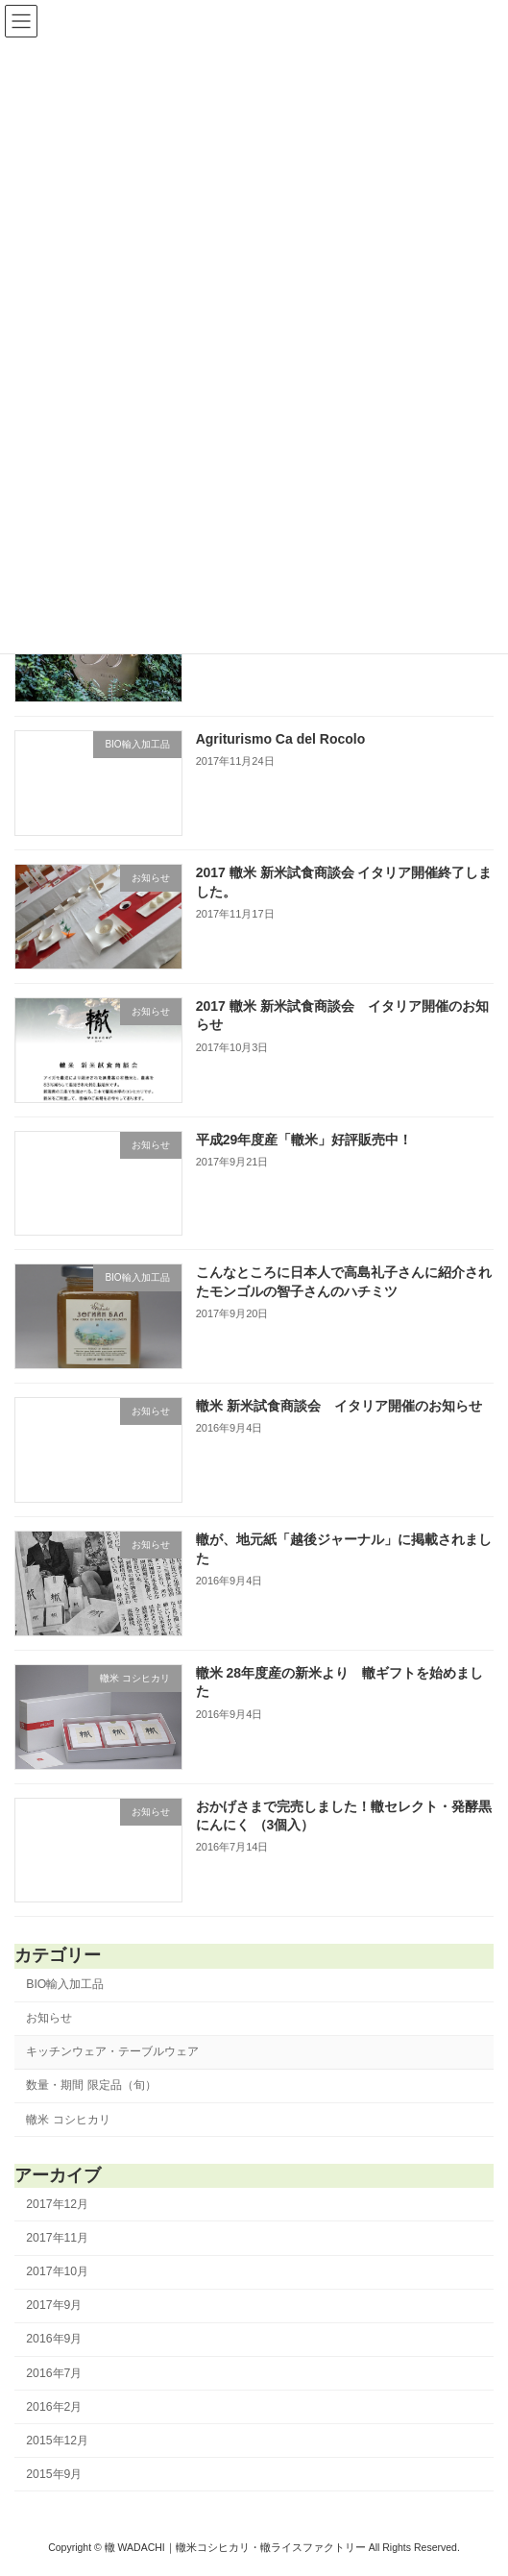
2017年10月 (57, 2271)
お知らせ (49, 2017)
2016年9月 (54, 2339)
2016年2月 (54, 2407)
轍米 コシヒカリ (67, 2119)
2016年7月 (54, 2373)
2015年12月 (57, 2440)
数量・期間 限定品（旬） (91, 2086)
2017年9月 (54, 2305)
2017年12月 (57, 2204)
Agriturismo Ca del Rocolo (281, 739)
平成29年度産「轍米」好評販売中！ (304, 1139)
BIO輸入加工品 (65, 1984)
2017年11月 (57, 2238)
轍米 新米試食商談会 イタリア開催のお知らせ (339, 1405)
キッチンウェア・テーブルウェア (112, 2051)
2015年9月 (54, 2474)
